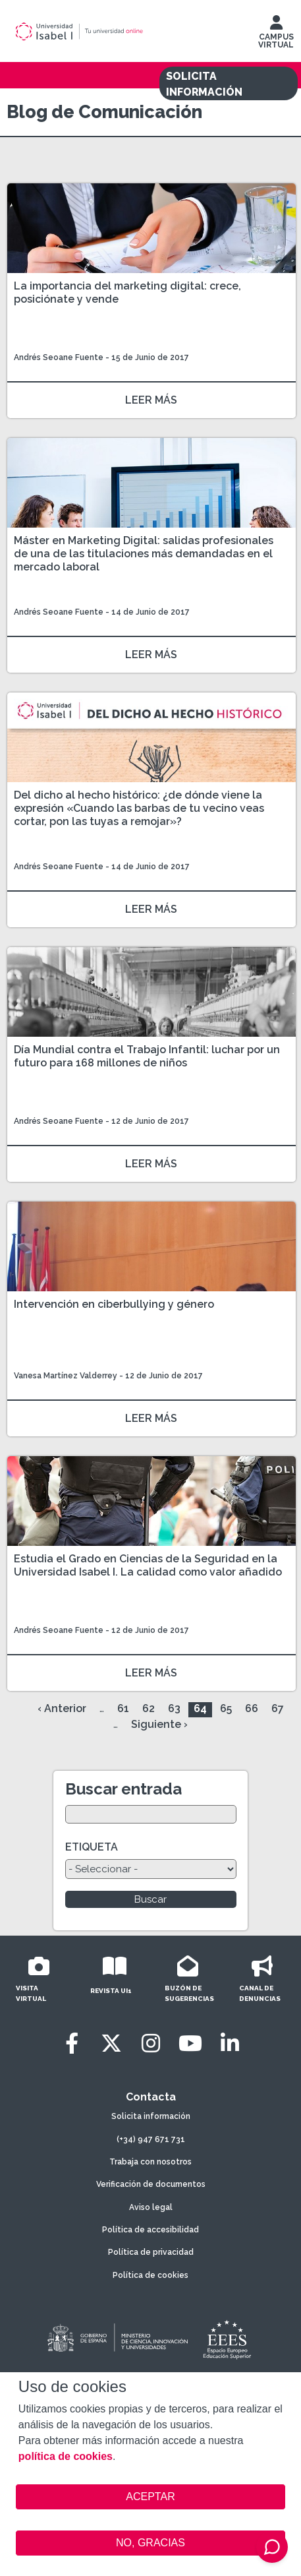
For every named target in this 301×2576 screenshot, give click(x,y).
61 (123, 1708)
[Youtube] (190, 2043)
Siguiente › (159, 1724)
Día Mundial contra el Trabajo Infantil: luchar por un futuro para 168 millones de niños (147, 1056)
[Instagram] (151, 2043)
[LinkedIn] (230, 2043)
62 (148, 1708)
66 (251, 1708)
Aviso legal (151, 2207)
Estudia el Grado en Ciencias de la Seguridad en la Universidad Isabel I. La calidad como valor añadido (148, 1565)
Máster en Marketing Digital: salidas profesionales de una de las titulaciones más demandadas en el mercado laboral (143, 553)
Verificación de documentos (150, 2184)
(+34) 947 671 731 (151, 2139)
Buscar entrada (123, 1788)
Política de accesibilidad (150, 2229)
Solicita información (150, 2116)
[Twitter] (111, 2043)
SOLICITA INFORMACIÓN (204, 84)
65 (226, 1708)
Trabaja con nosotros (150, 2161)
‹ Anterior (62, 1708)
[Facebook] (71, 2043)
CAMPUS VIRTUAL (276, 34)
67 (277, 1708)
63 (174, 1708)
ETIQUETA (91, 1847)
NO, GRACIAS (150, 2542)
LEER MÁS (151, 400)
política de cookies (65, 2456)
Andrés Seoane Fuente (58, 357)
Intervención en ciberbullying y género (114, 1304)
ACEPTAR (150, 2497)
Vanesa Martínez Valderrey (65, 1375)
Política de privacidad (151, 2252)
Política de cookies (150, 2275)
